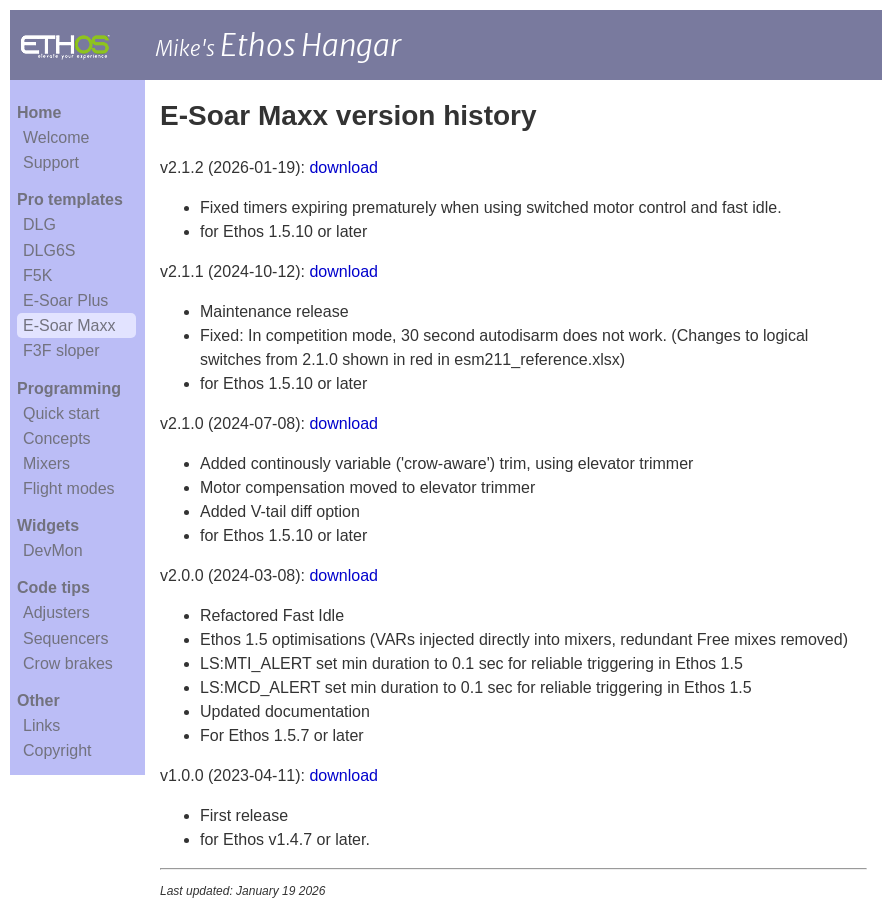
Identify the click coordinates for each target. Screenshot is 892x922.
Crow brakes (68, 663)
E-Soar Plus (65, 300)
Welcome (56, 137)
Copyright (57, 750)
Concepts (57, 438)
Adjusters (56, 612)
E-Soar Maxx (69, 325)
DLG (39, 224)
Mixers (46, 463)
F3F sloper (61, 350)
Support (51, 162)
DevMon (53, 550)
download (343, 167)
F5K (37, 275)
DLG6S (49, 250)
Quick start (61, 413)
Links (41, 725)
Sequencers (65, 638)
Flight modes (69, 488)
